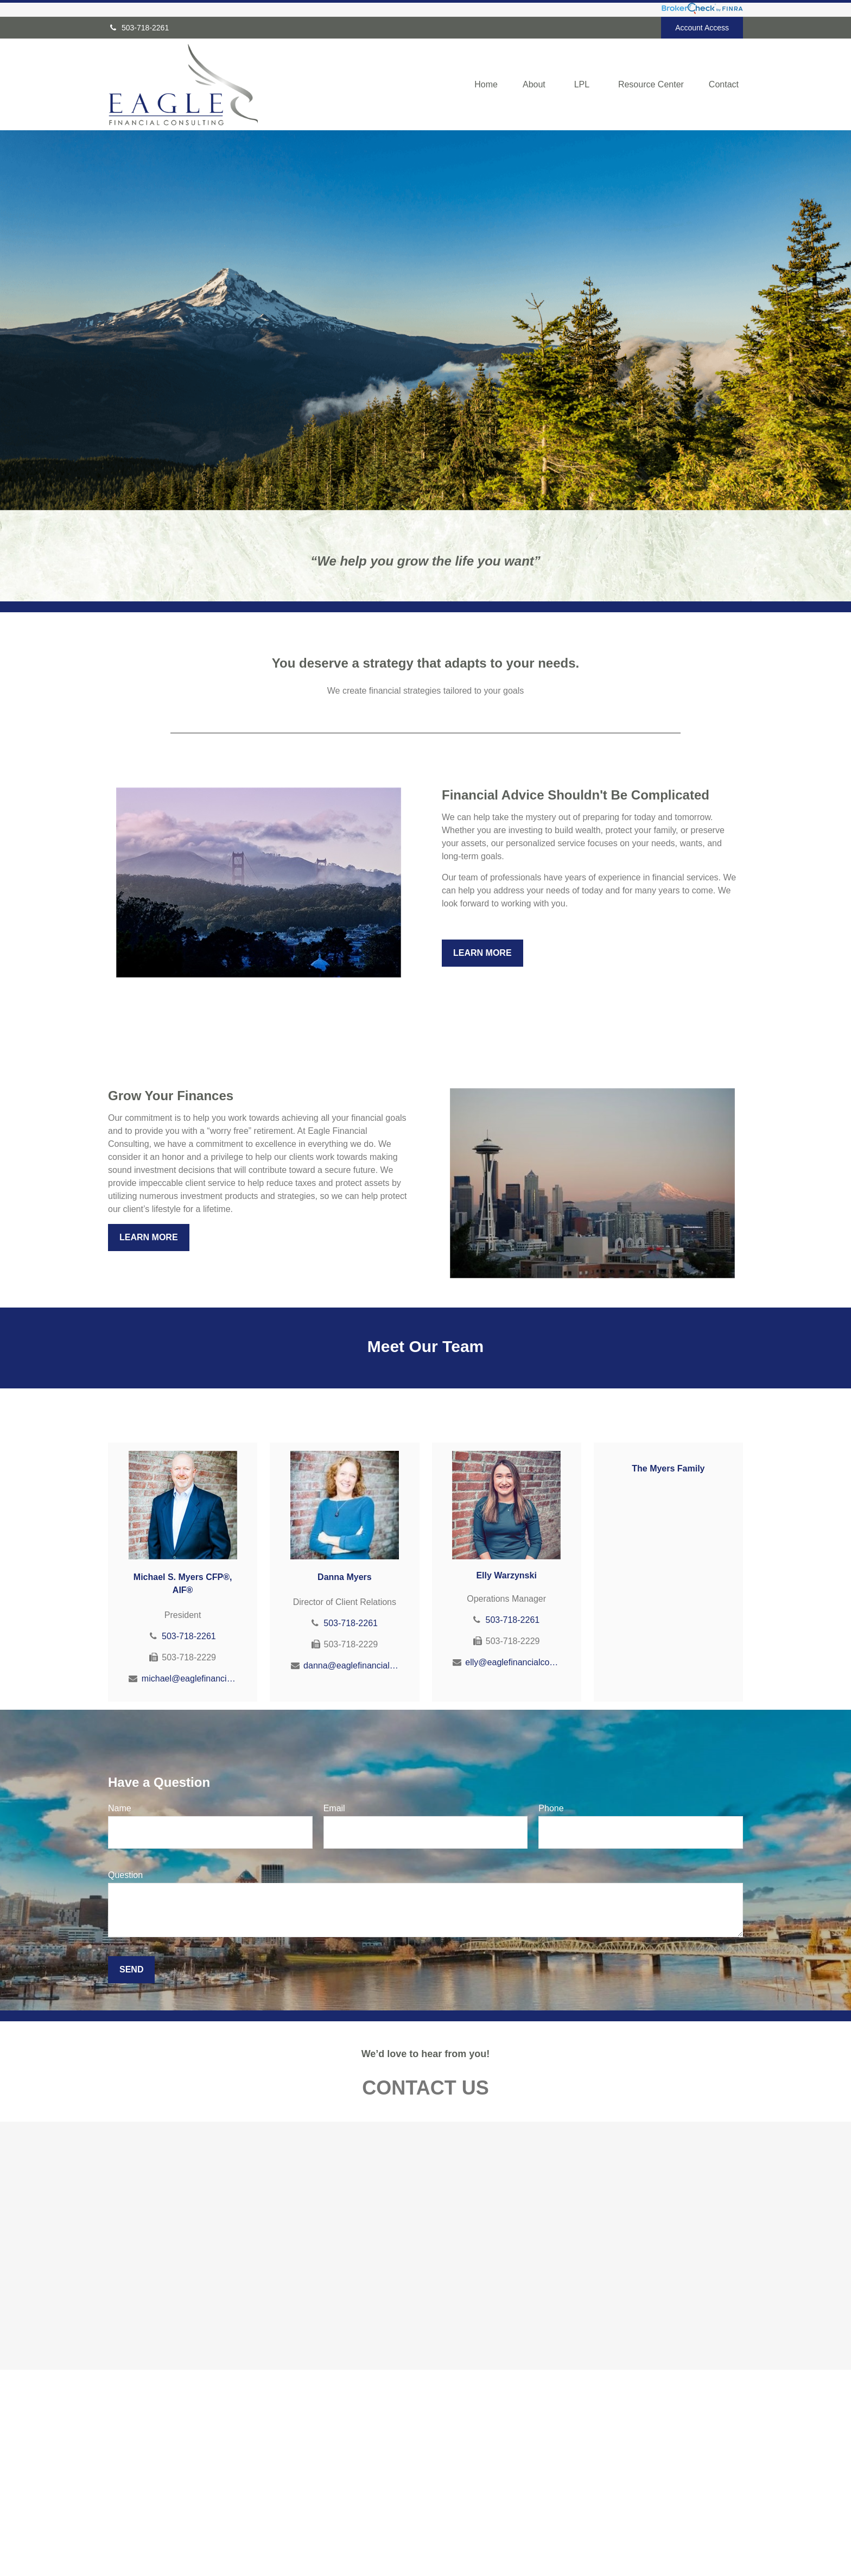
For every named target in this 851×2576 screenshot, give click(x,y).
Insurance (286, 2528)
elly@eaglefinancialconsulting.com (512, 1662)
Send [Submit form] (131, 1969)
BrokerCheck (565, 2505)
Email (334, 1808)
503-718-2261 (138, 27)
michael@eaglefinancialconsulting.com (189, 1678)
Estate (280, 2516)
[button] (486, 84)
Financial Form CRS (416, 2488)
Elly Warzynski (506, 1575)
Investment (288, 2505)
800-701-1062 (165, 2506)
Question (125, 1875)
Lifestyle (283, 2562)
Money (281, 2551)
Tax (276, 2539)
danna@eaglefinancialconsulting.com (350, 1665)
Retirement (288, 2494)
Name (119, 1808)
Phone (550, 1808)
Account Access (702, 27)
